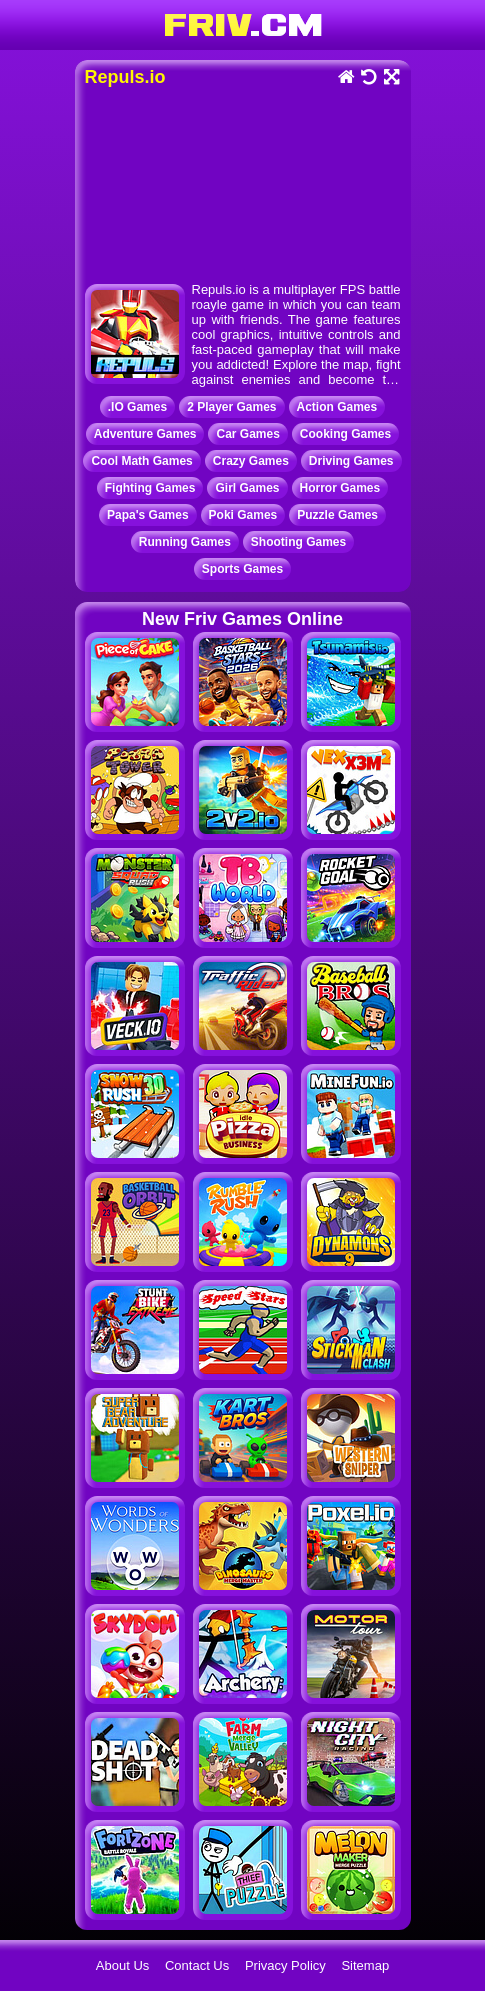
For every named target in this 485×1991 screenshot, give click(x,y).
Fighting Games (150, 488)
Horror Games (340, 488)
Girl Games (247, 488)
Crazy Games (251, 461)
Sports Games (242, 569)
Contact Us (197, 1965)
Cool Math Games (141, 461)
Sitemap (365, 1965)
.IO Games (137, 407)
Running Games (185, 542)
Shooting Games (298, 542)
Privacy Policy (285, 1965)
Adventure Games (145, 434)
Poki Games (243, 515)
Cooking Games (345, 434)
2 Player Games (231, 407)
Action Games (337, 407)
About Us (122, 1965)
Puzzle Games (337, 515)
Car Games (247, 434)
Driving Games (351, 461)
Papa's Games (148, 515)
